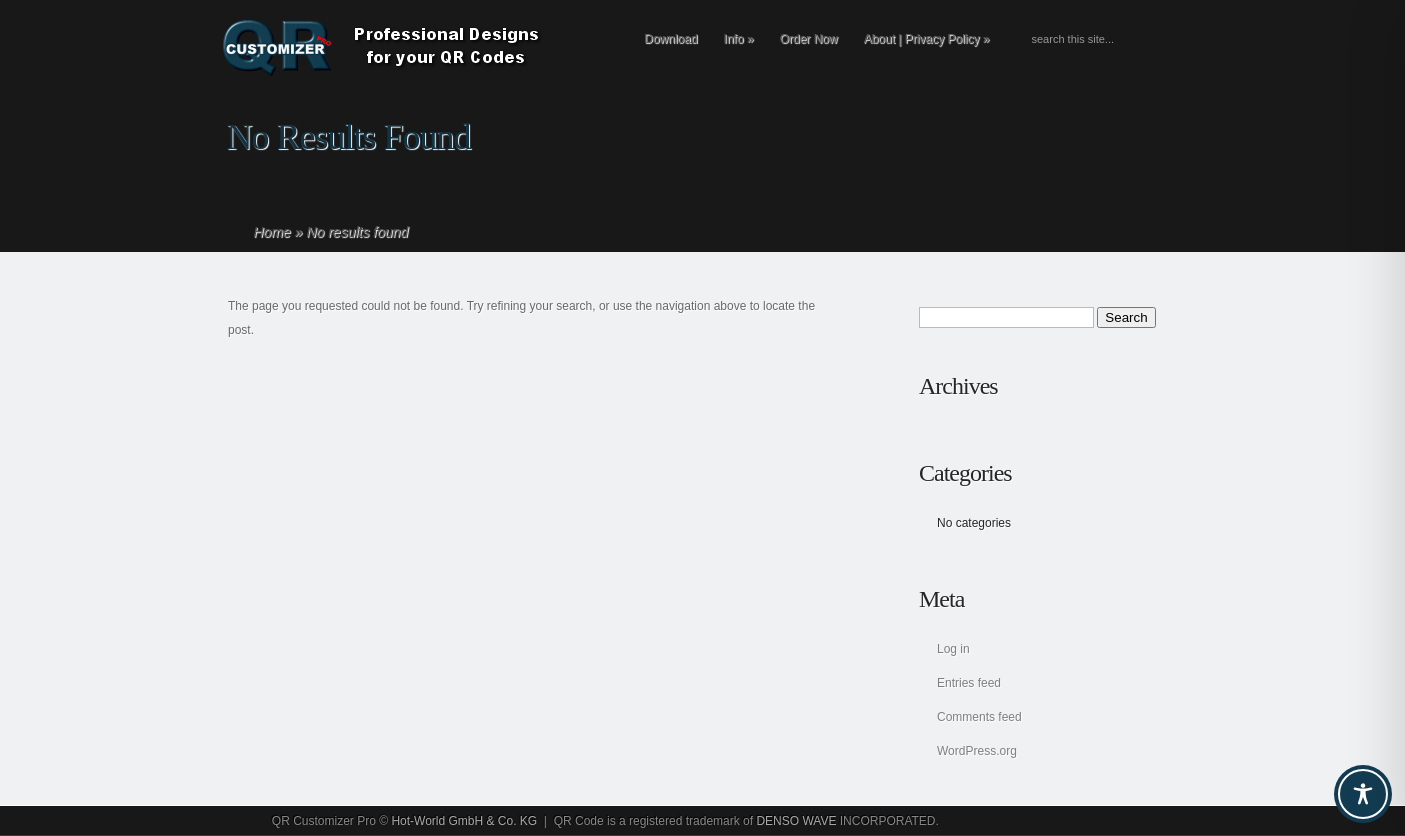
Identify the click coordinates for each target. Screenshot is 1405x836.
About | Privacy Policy (927, 39)
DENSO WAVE (796, 821)
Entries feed (969, 683)
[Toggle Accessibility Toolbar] (1363, 794)
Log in (953, 649)
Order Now (809, 39)
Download (670, 39)
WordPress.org (977, 751)
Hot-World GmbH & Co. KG (464, 821)
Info (739, 39)
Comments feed (979, 717)
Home (272, 232)
